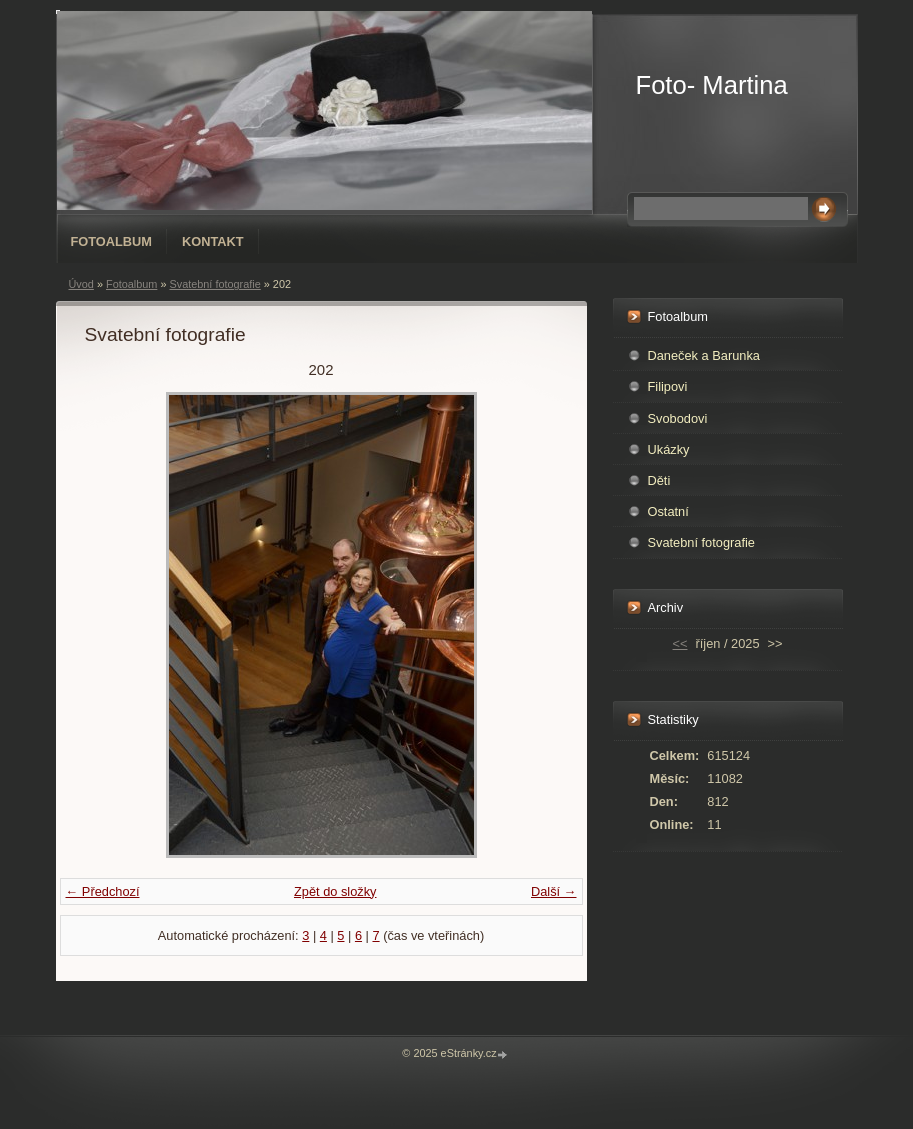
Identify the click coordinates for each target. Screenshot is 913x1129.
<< (680, 643)
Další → (554, 891)
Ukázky (669, 449)
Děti (659, 480)
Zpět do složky (335, 891)
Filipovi (668, 386)
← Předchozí (103, 891)
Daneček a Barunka (704, 355)
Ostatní (668, 511)
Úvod (81, 284)
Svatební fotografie (214, 284)
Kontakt (213, 241)
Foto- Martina (712, 85)
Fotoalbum (112, 241)
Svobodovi (678, 418)
